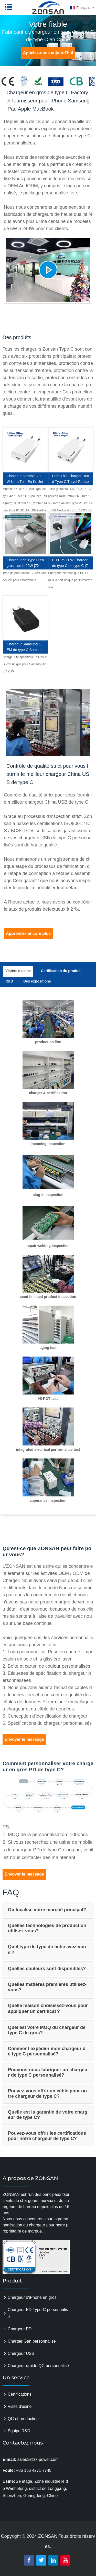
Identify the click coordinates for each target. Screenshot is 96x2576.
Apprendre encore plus (28, 933)
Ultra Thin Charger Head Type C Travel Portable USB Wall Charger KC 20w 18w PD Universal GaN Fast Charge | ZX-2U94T (70, 479)
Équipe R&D (19, 2431)
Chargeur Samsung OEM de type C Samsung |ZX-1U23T (24, 648)
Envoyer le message (24, 1739)
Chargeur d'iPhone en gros (32, 2297)
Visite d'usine (19, 2406)
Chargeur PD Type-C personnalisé (38, 2313)
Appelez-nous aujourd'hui (48, 53)
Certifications (19, 2394)
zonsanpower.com (36, 10)
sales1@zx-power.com (38, 2459)
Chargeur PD (19, 2329)
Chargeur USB (21, 2353)
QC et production (23, 2418)
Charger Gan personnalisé (32, 2341)
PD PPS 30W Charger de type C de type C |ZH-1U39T (70, 563)
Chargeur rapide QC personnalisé (38, 2365)
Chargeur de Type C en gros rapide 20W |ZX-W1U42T (25, 563)
